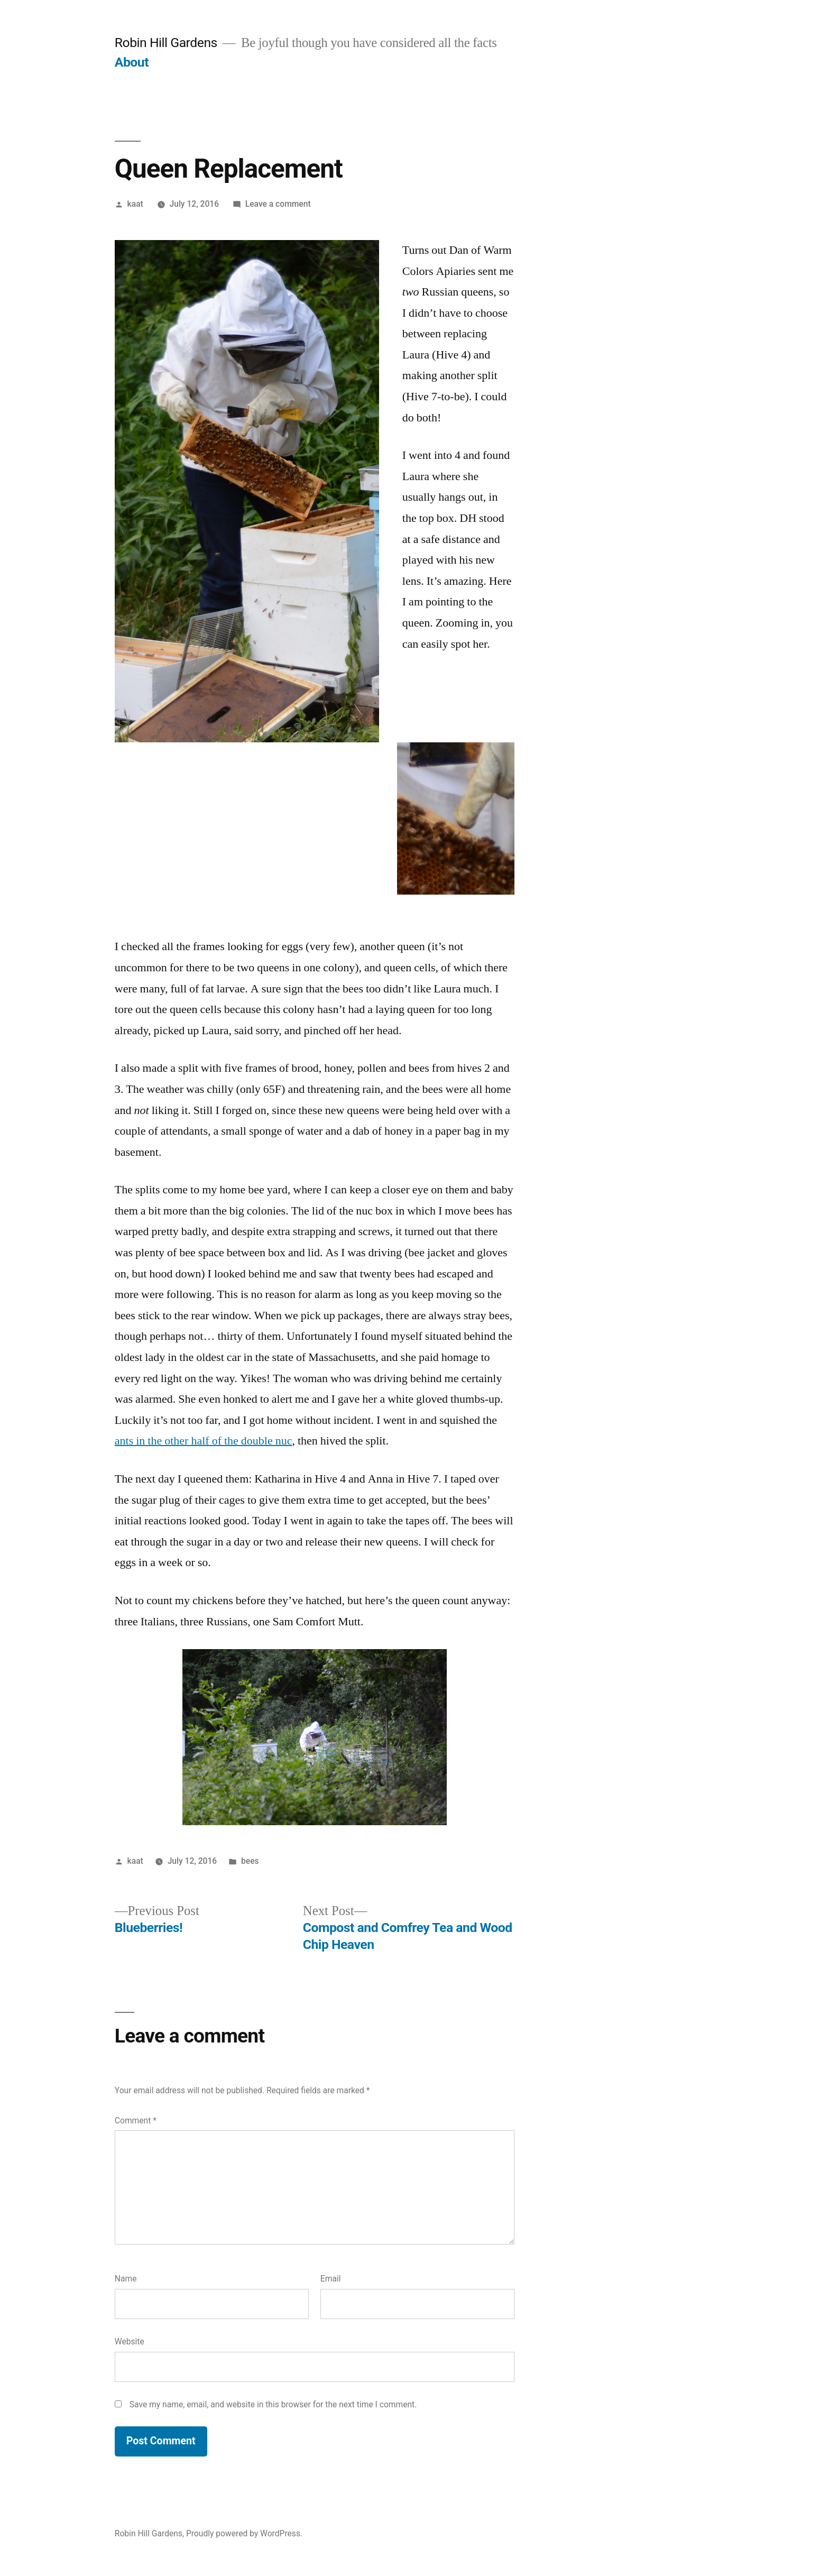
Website (129, 2341)
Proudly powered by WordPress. (244, 2533)
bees (250, 1861)
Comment (135, 2120)
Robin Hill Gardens (166, 42)
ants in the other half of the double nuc (203, 1440)
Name (126, 2279)
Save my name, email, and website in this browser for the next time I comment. (273, 2404)
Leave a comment (278, 204)
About (132, 62)
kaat (135, 204)
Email (330, 2279)
